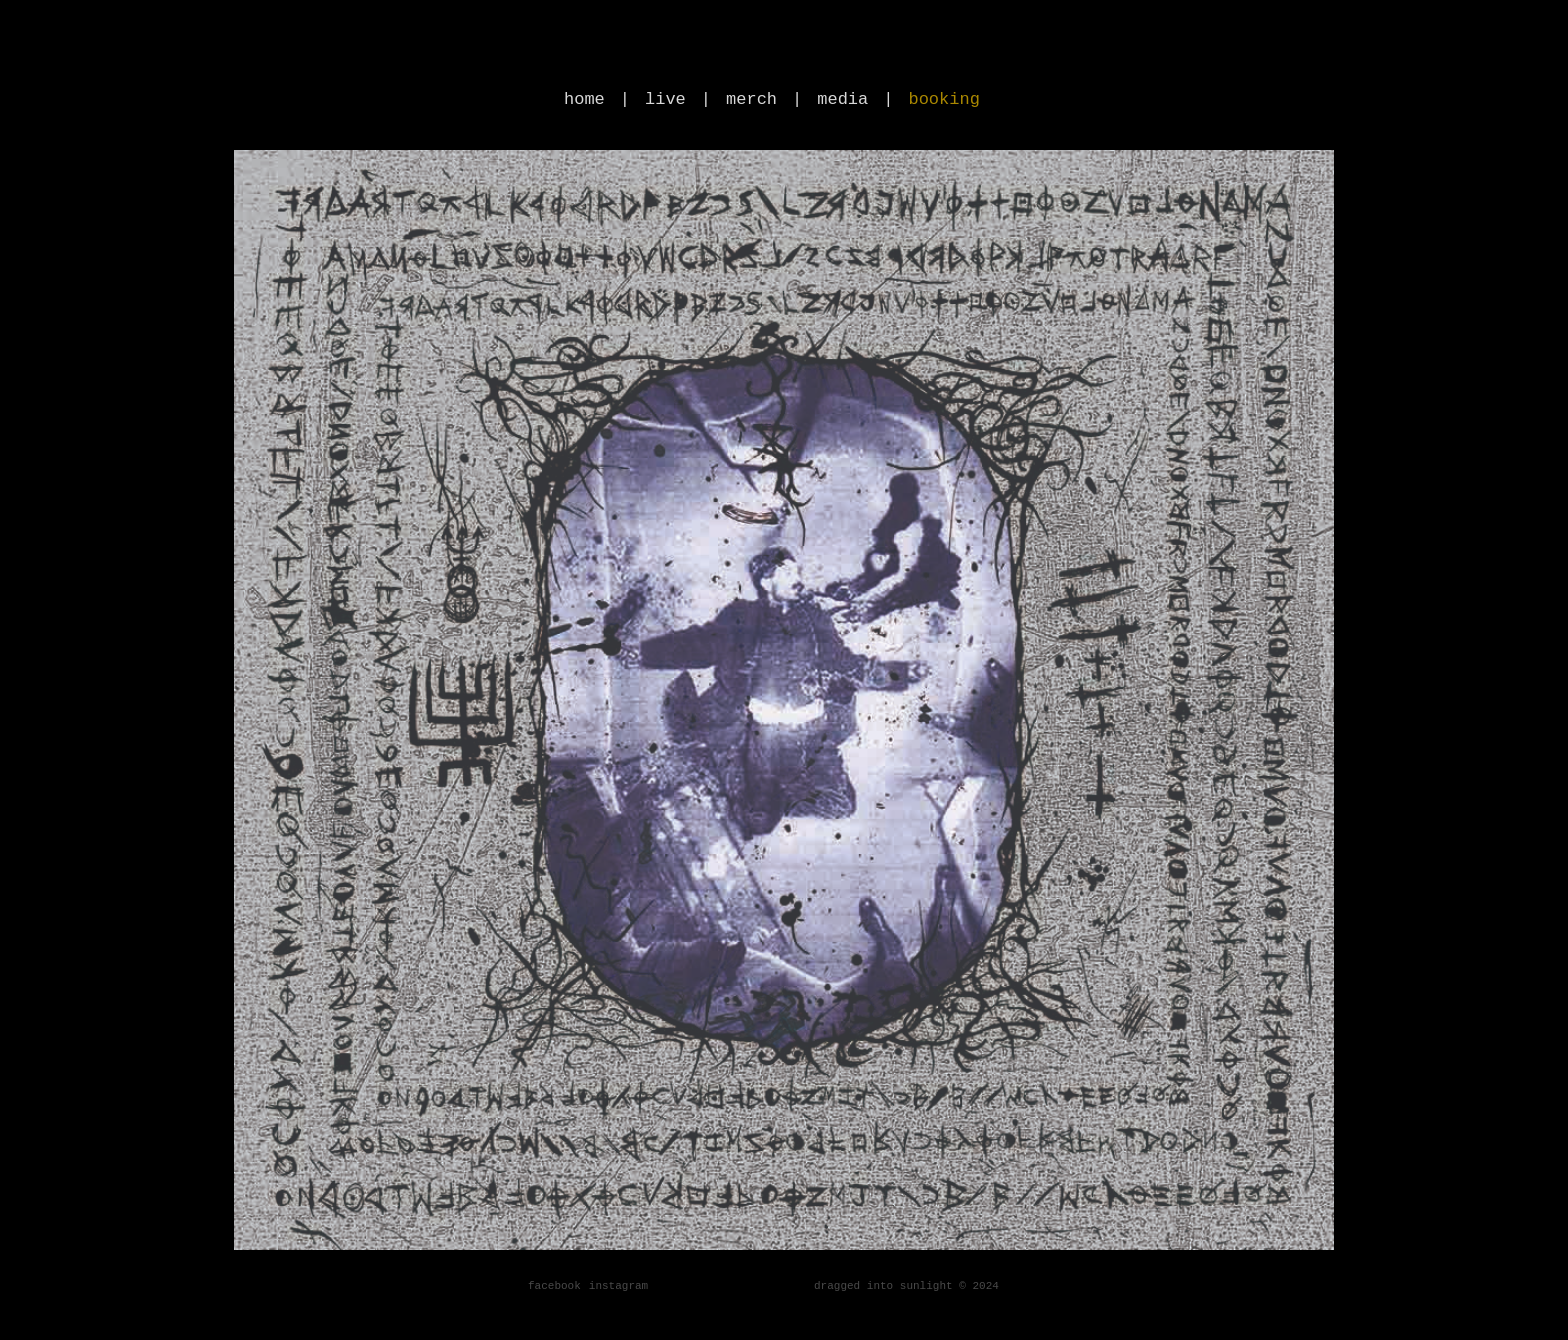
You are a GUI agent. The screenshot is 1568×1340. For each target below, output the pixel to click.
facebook (554, 1286)
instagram (618, 1286)
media (842, 99)
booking (943, 99)
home (584, 99)
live (665, 99)
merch (751, 99)
